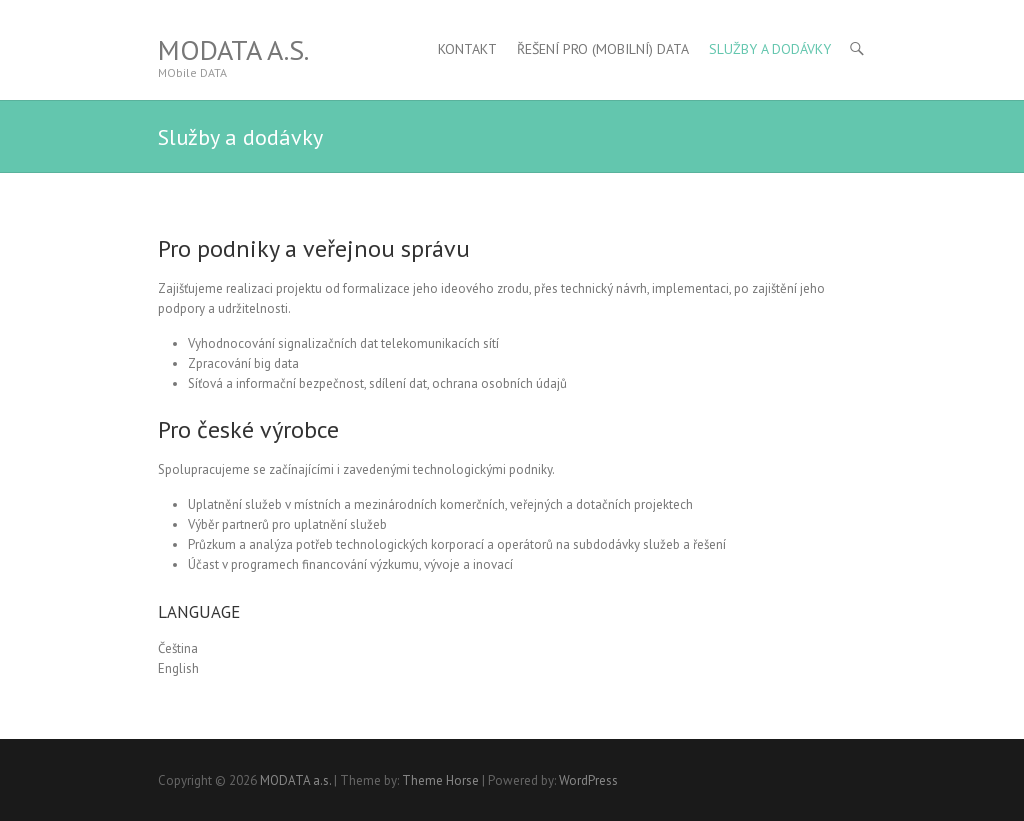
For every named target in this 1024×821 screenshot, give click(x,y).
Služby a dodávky (770, 49)
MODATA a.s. (233, 49)
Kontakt (467, 49)
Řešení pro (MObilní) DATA (603, 49)
